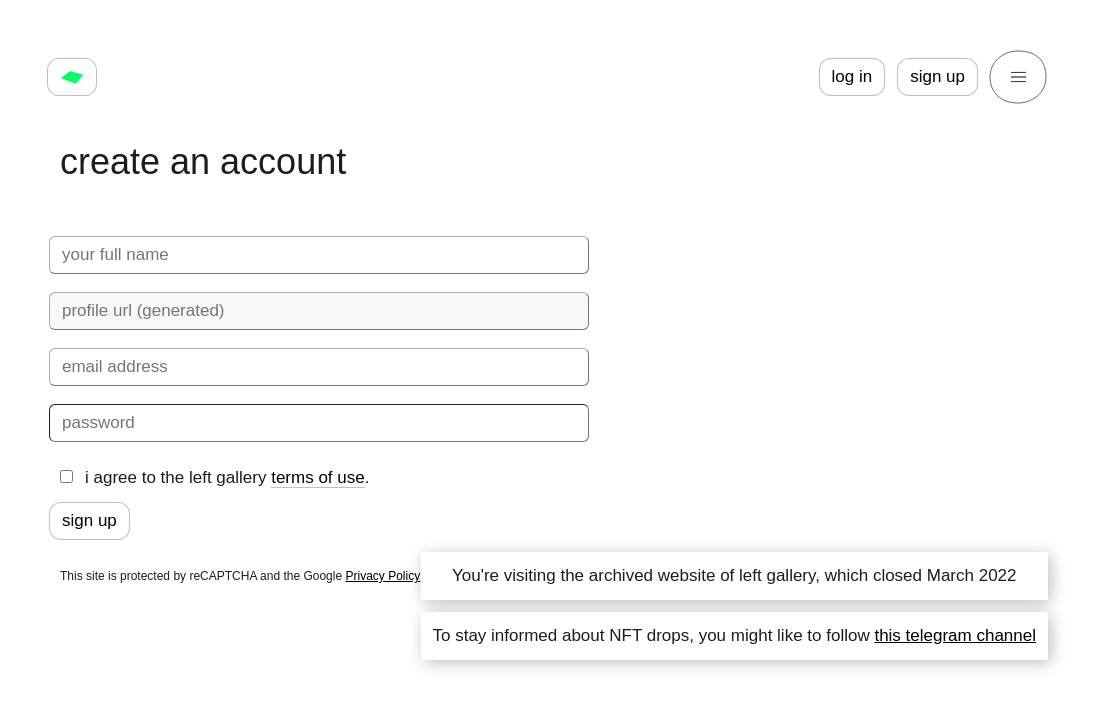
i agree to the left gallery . (214, 478)
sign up (937, 76)
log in (852, 76)
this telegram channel (955, 635)
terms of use (318, 477)
